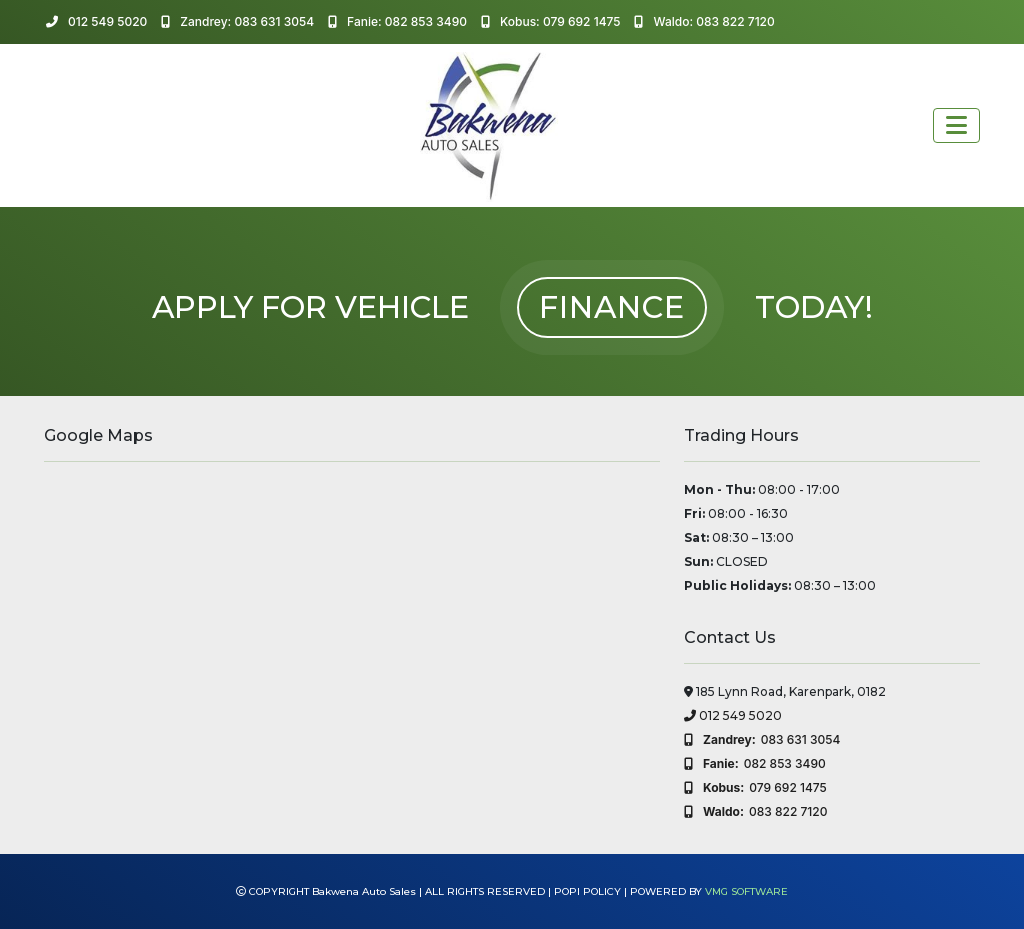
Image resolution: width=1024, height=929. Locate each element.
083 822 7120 (755, 812)
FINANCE (612, 307)
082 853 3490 (755, 764)
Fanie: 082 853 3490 (397, 21)
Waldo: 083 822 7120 (704, 21)
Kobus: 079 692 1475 (551, 21)
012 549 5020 (96, 21)
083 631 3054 (762, 740)
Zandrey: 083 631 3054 (237, 21)
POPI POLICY (587, 891)
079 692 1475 (755, 788)
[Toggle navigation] (956, 125)
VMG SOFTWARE (746, 891)
